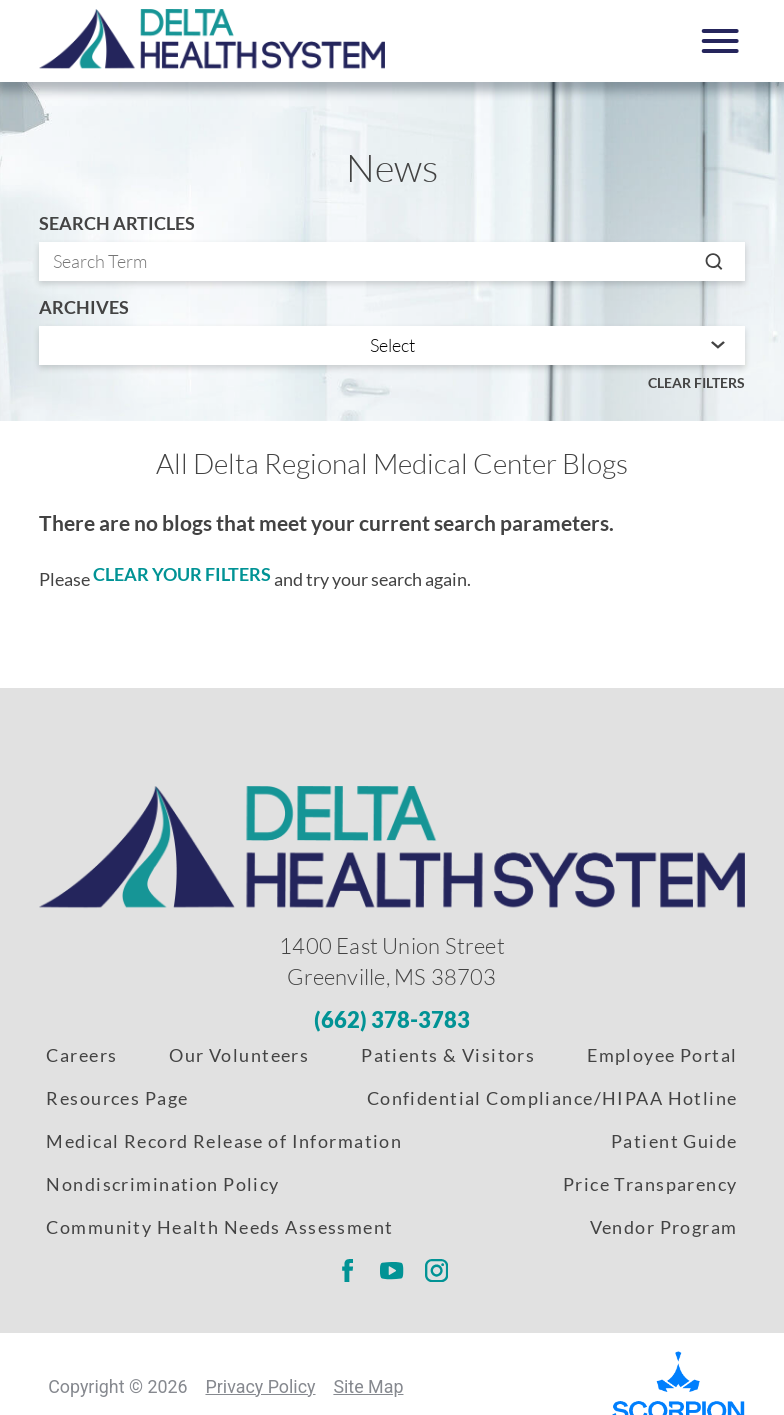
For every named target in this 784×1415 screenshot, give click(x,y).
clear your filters (182, 574)
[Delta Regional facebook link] (347, 1271)
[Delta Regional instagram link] (437, 1271)
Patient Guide (674, 1141)
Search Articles (117, 224)
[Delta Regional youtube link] (392, 1271)
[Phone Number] (392, 1020)
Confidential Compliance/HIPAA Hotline (552, 1098)
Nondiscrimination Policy (162, 1184)
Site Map (368, 1386)
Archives (84, 308)
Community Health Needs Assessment (219, 1227)
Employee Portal (662, 1055)
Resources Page (117, 1098)
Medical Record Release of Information (224, 1141)
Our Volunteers (239, 1055)
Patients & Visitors (448, 1055)
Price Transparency (650, 1184)
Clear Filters (696, 382)
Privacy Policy (260, 1386)
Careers (81, 1055)
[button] (720, 41)
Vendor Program (664, 1227)
